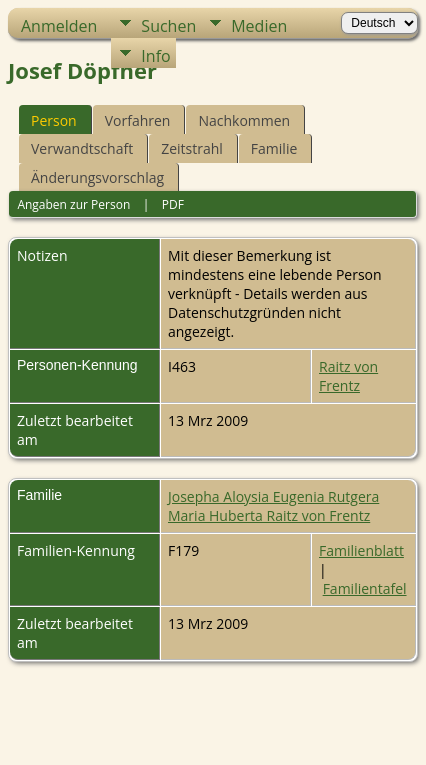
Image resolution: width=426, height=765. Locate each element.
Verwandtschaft (82, 148)
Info (155, 56)
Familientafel (365, 588)
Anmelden (59, 26)
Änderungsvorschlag (97, 177)
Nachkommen (244, 120)
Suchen (168, 26)
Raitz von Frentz (348, 376)
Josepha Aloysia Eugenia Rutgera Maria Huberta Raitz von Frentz (273, 506)
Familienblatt (361, 550)
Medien (259, 26)
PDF (173, 204)
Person (54, 120)
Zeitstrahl (192, 148)
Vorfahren (138, 120)
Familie (274, 148)
